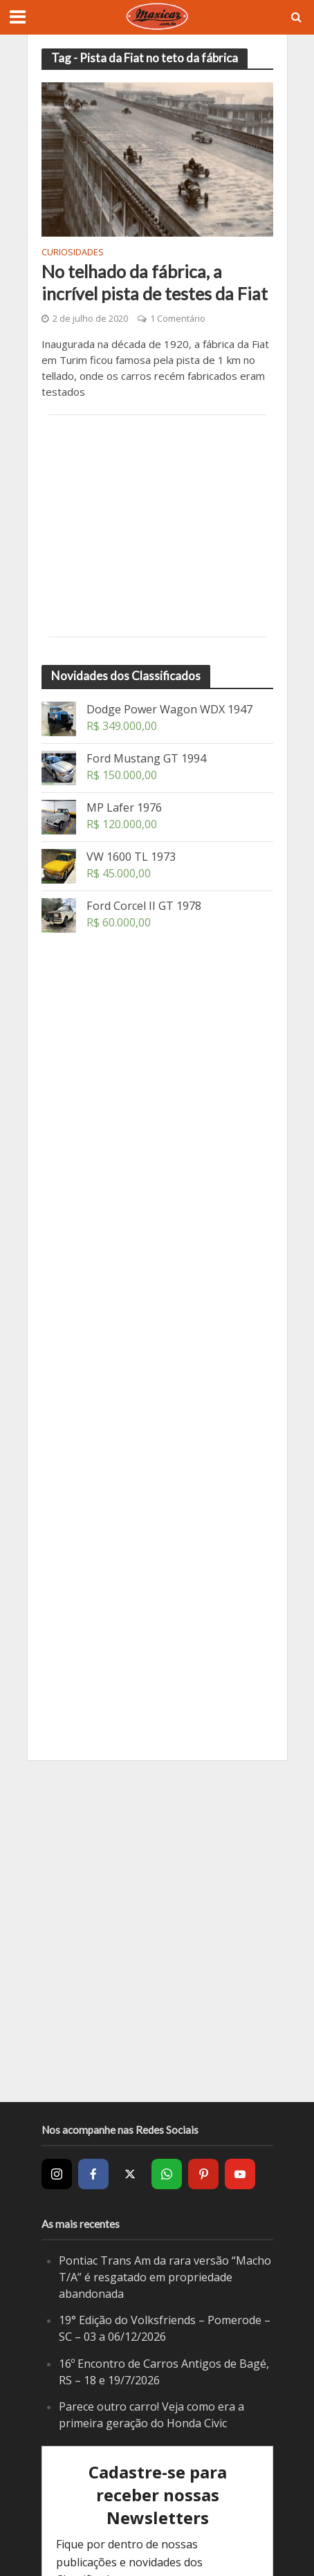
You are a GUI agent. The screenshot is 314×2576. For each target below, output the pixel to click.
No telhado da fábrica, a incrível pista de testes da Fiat (154, 282)
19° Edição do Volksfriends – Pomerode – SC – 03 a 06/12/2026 (164, 2328)
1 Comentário (177, 319)
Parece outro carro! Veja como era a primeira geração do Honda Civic (151, 2415)
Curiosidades (72, 253)
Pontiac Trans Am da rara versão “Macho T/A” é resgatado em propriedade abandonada (165, 2277)
